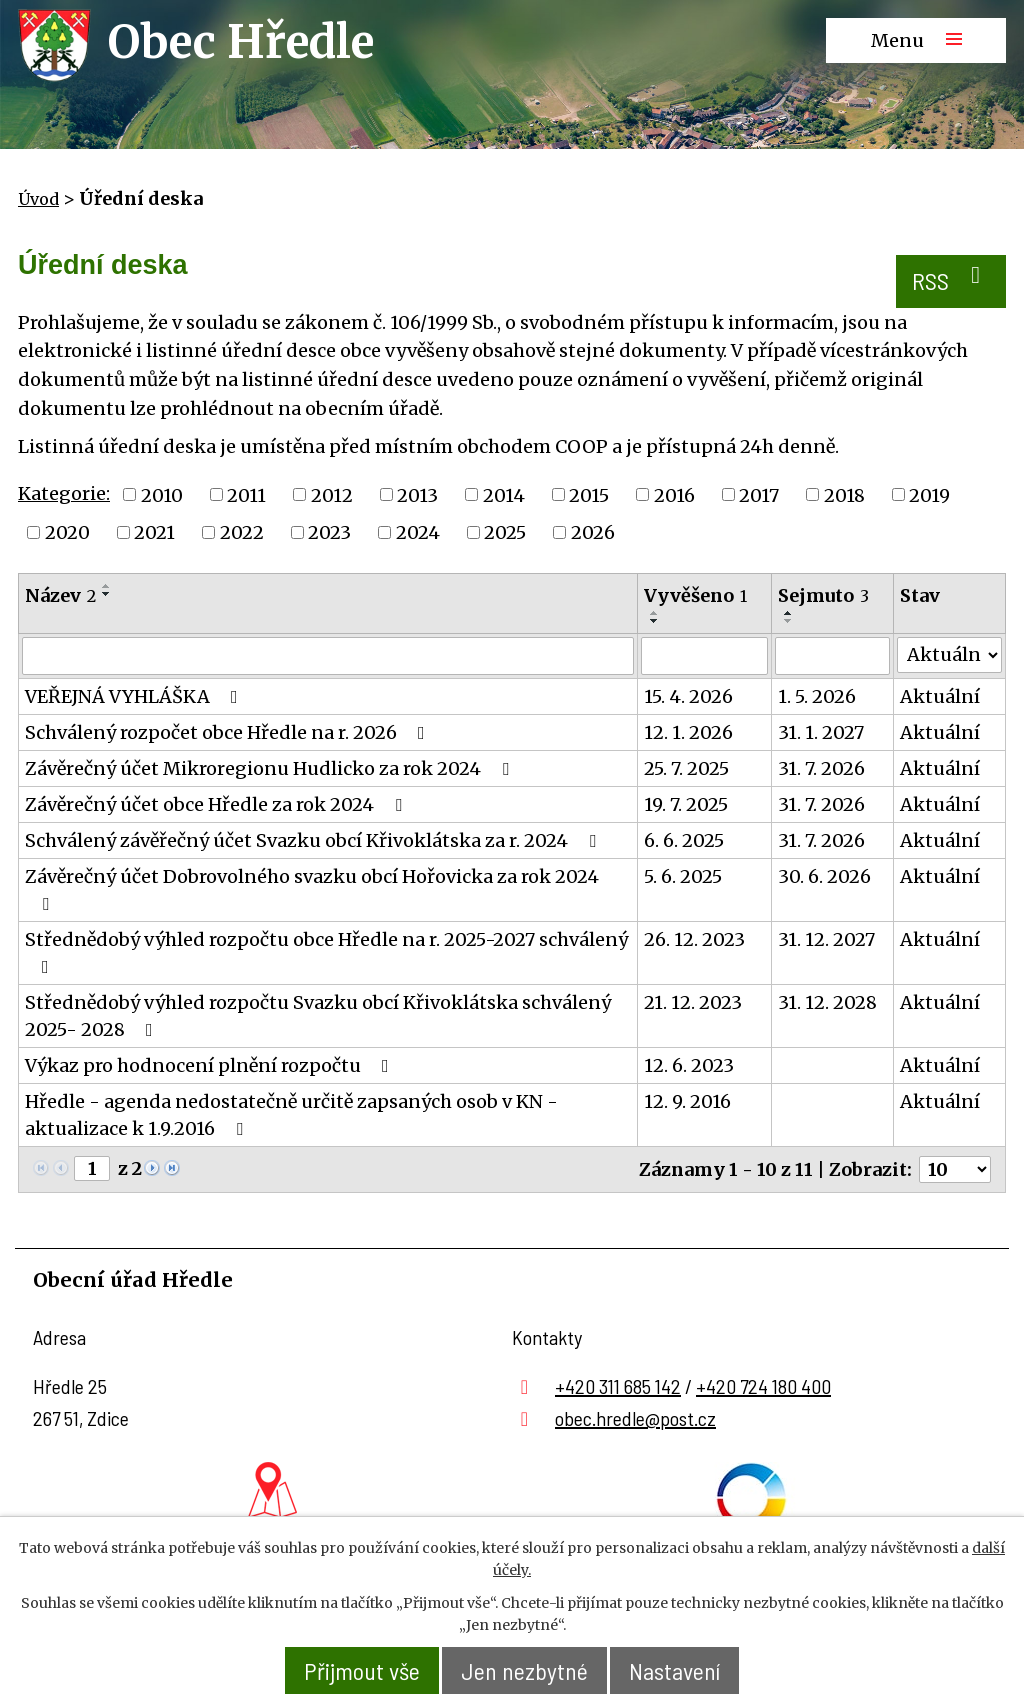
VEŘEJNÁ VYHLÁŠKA (135, 696)
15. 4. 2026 (688, 696)
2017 (759, 494)
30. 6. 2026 (824, 876)
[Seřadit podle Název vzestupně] (107, 586)
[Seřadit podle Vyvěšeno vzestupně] (655, 613)
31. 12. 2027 (826, 939)
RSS (951, 279)
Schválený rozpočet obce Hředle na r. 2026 (229, 732)
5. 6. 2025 (683, 876)
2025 (505, 532)
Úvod (38, 199)
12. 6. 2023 (689, 1065)
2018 (844, 494)
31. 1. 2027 (821, 732)
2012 (332, 494)
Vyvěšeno (695, 595)
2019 (929, 494)
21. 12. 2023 (693, 1002)
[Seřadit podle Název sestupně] (107, 594)
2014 (504, 494)
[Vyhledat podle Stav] (949, 655)
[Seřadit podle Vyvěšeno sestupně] (655, 621)
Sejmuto (823, 595)
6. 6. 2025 (684, 840)
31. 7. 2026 (821, 768)
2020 (67, 532)
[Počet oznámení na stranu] (955, 1169)
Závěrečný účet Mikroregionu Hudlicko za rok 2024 (271, 768)
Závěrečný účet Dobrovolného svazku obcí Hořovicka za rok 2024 (312, 889)
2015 (589, 494)
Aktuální (940, 696)
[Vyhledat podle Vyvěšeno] (704, 656)
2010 (162, 494)
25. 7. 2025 (686, 768)
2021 (154, 532)
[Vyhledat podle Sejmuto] (832, 656)
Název (60, 595)
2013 (417, 494)
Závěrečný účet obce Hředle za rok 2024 (217, 804)
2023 (329, 532)
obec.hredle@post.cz (635, 1418)
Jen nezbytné (524, 1670)
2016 (674, 494)
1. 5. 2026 (817, 696)
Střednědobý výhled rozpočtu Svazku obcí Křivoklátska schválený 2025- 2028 (318, 1016)
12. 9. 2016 (687, 1101)
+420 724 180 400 (763, 1386)
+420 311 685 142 (618, 1386)
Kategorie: (64, 493)
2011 (246, 494)
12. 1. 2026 (688, 732)
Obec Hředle (241, 42)
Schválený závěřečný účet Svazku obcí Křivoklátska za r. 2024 (314, 840)
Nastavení (674, 1670)
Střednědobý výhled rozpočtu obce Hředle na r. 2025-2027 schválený (326, 952)
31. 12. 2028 (827, 1002)
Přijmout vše (362, 1670)
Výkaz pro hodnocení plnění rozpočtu (211, 1065)
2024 (418, 532)
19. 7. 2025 (686, 804)
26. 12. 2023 (694, 939)
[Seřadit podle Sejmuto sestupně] (789, 621)
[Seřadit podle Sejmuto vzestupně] (789, 613)
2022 (242, 532)
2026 (593, 532)
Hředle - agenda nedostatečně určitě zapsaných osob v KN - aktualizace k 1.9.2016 (291, 1115)
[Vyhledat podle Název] (328, 656)
